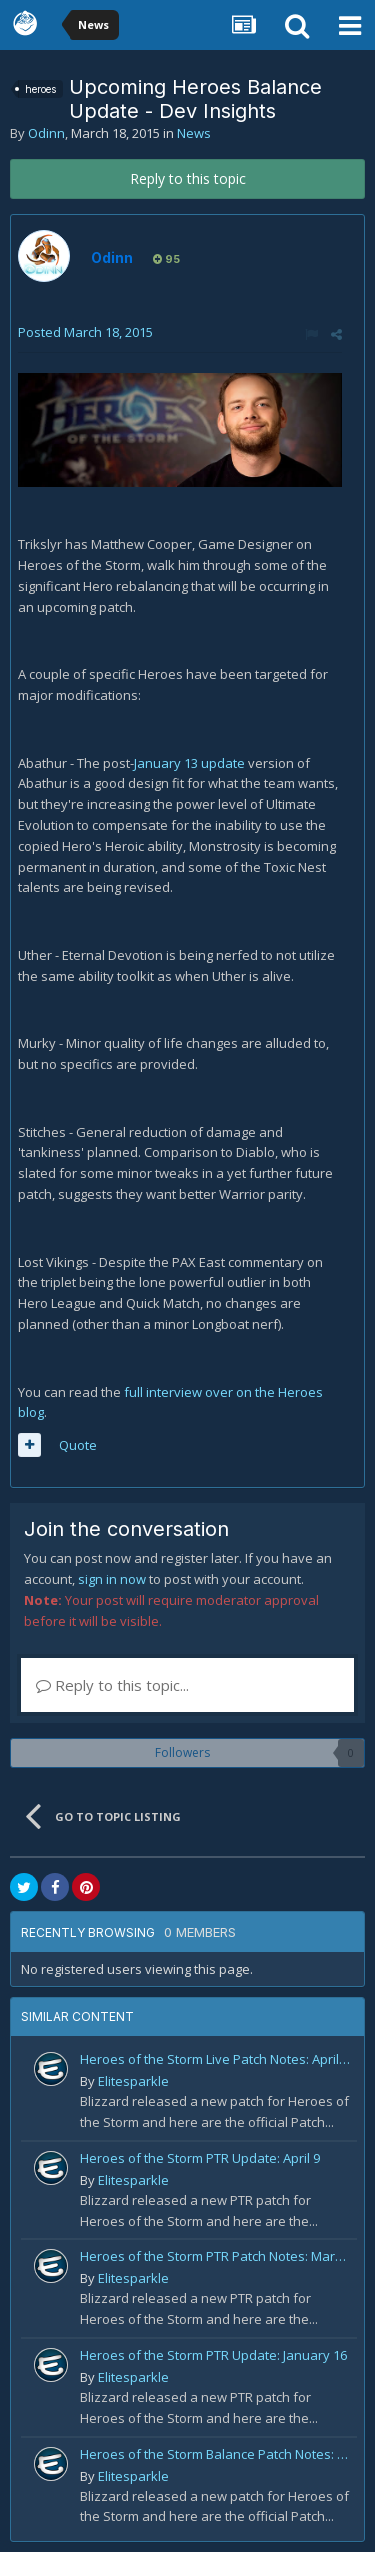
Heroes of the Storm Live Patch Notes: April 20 (215, 2059)
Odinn (46, 133)
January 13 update (189, 763)
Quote (78, 1445)
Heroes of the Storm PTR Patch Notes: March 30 (215, 2256)
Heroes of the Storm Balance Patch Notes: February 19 (215, 2454)
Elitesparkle (133, 2081)
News (194, 133)
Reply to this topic (188, 178)
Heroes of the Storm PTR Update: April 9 (200, 2158)
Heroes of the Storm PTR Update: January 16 (213, 2355)
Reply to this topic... (112, 1685)
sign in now (112, 1579)
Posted (85, 332)
